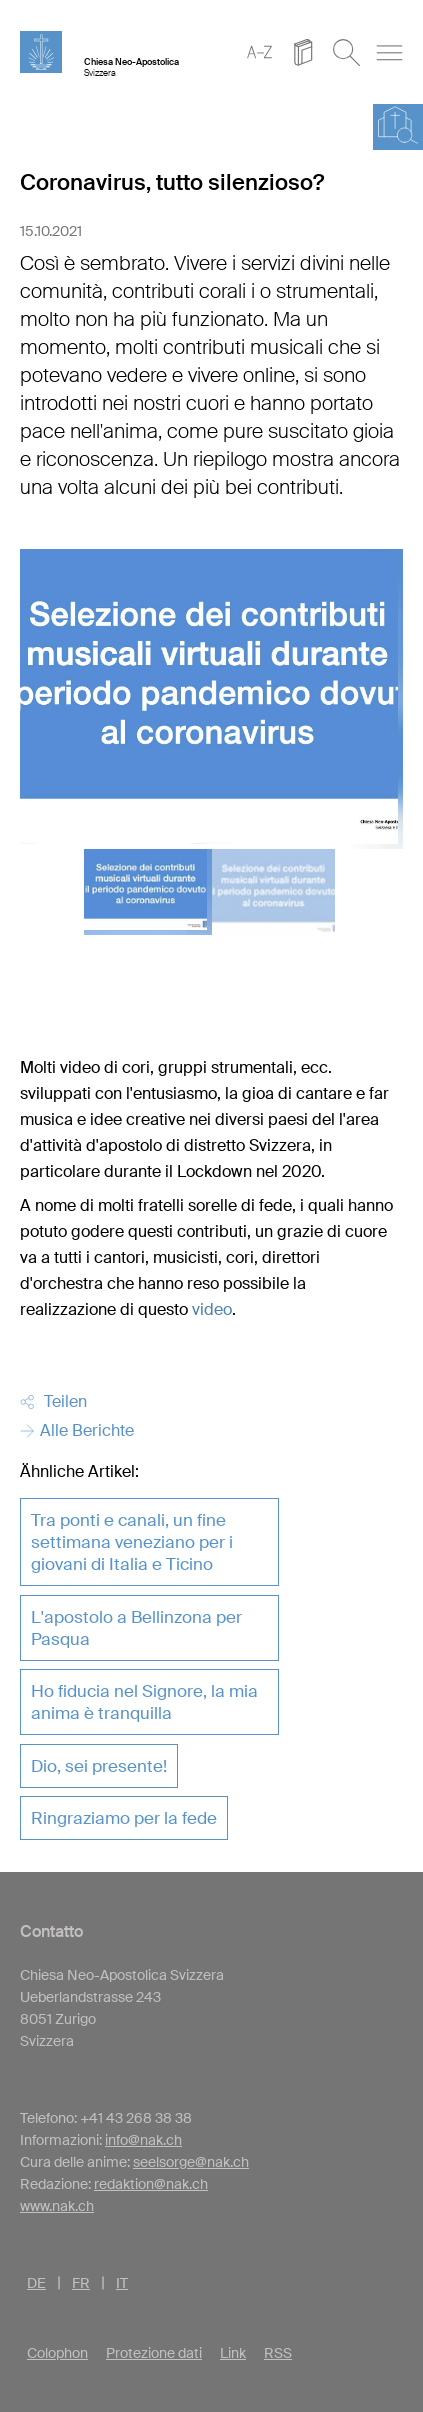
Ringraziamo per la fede (124, 1818)
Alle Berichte (77, 1430)
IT (122, 2283)
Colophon (57, 2353)
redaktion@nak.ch (151, 2184)
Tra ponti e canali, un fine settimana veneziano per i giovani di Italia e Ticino (132, 1542)
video (212, 1309)
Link (233, 2353)
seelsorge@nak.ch (191, 2162)
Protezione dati (154, 2353)
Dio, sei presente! (99, 1766)
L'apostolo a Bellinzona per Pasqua (136, 1628)
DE (36, 2283)
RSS (278, 2353)
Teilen (53, 1401)
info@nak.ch (143, 2140)
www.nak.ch (57, 2206)
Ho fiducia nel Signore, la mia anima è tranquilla (144, 1702)
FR (81, 2283)
